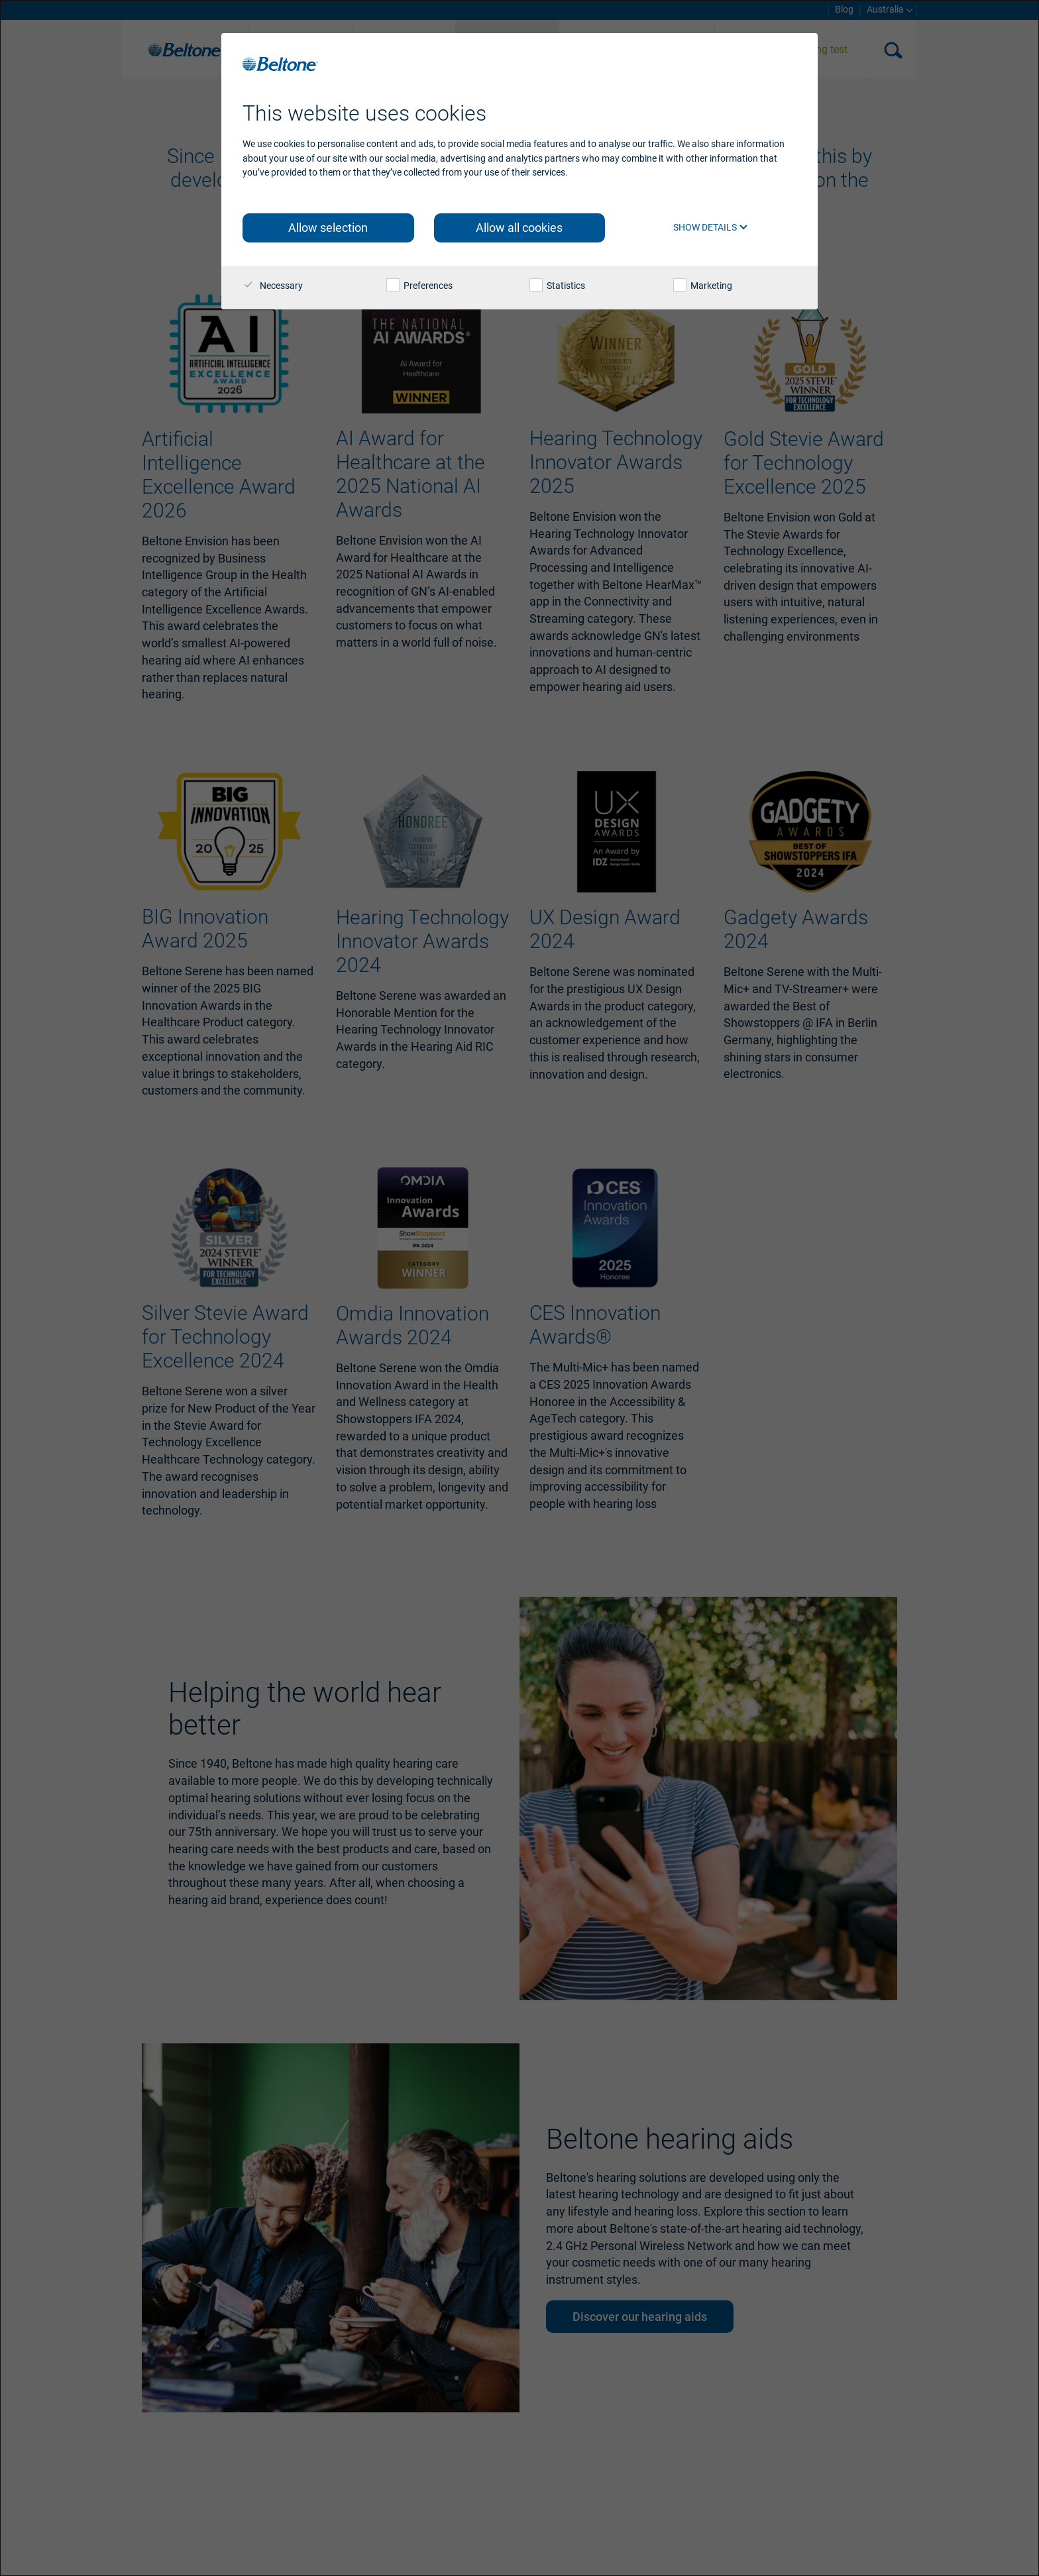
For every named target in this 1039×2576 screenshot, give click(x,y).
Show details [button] (710, 227)
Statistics (557, 286)
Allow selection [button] (328, 228)
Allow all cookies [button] (519, 228)
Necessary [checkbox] (273, 286)
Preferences (419, 286)
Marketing (702, 286)
